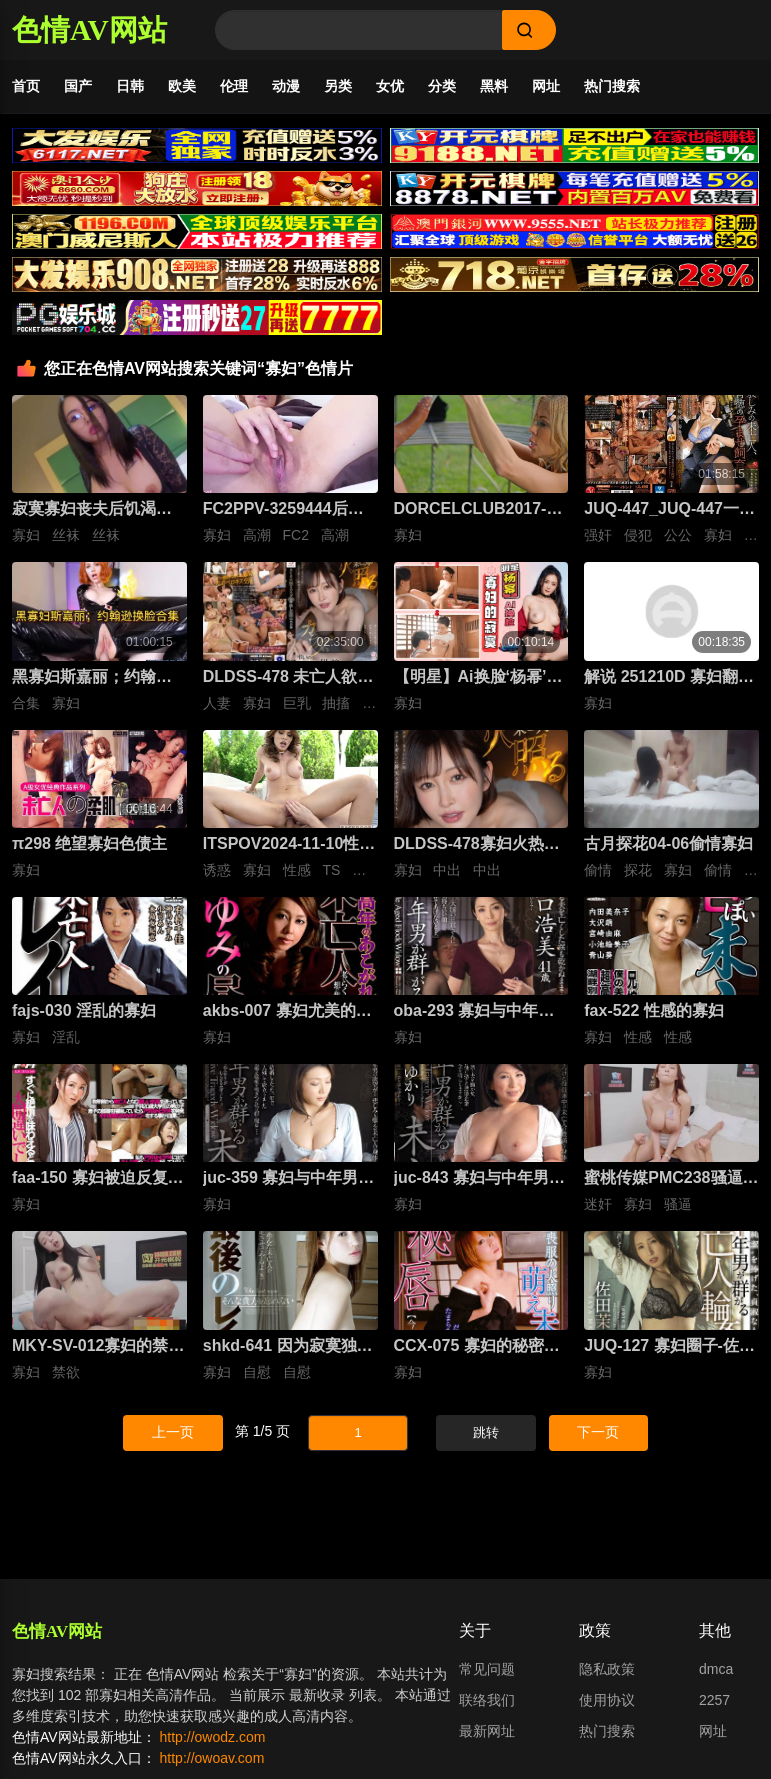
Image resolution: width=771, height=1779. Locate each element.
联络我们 (487, 1700)
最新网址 (487, 1731)
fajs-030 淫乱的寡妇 (84, 1010)
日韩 (130, 86)
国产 (78, 86)
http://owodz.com (213, 1737)
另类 (338, 86)
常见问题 (487, 1669)
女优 (390, 86)
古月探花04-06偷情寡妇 (668, 843)
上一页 (173, 1432)
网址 (546, 86)
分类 (442, 86)
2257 (714, 1700)
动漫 (286, 86)
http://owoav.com (212, 1758)
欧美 (182, 86)
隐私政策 (607, 1669)
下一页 (598, 1432)
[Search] (359, 30)
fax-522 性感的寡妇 (654, 1010)
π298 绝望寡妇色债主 (89, 843)
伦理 (234, 86)
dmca (716, 1669)
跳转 (486, 1432)
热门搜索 (612, 86)
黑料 (494, 86)
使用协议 (607, 1700)
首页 (26, 86)
